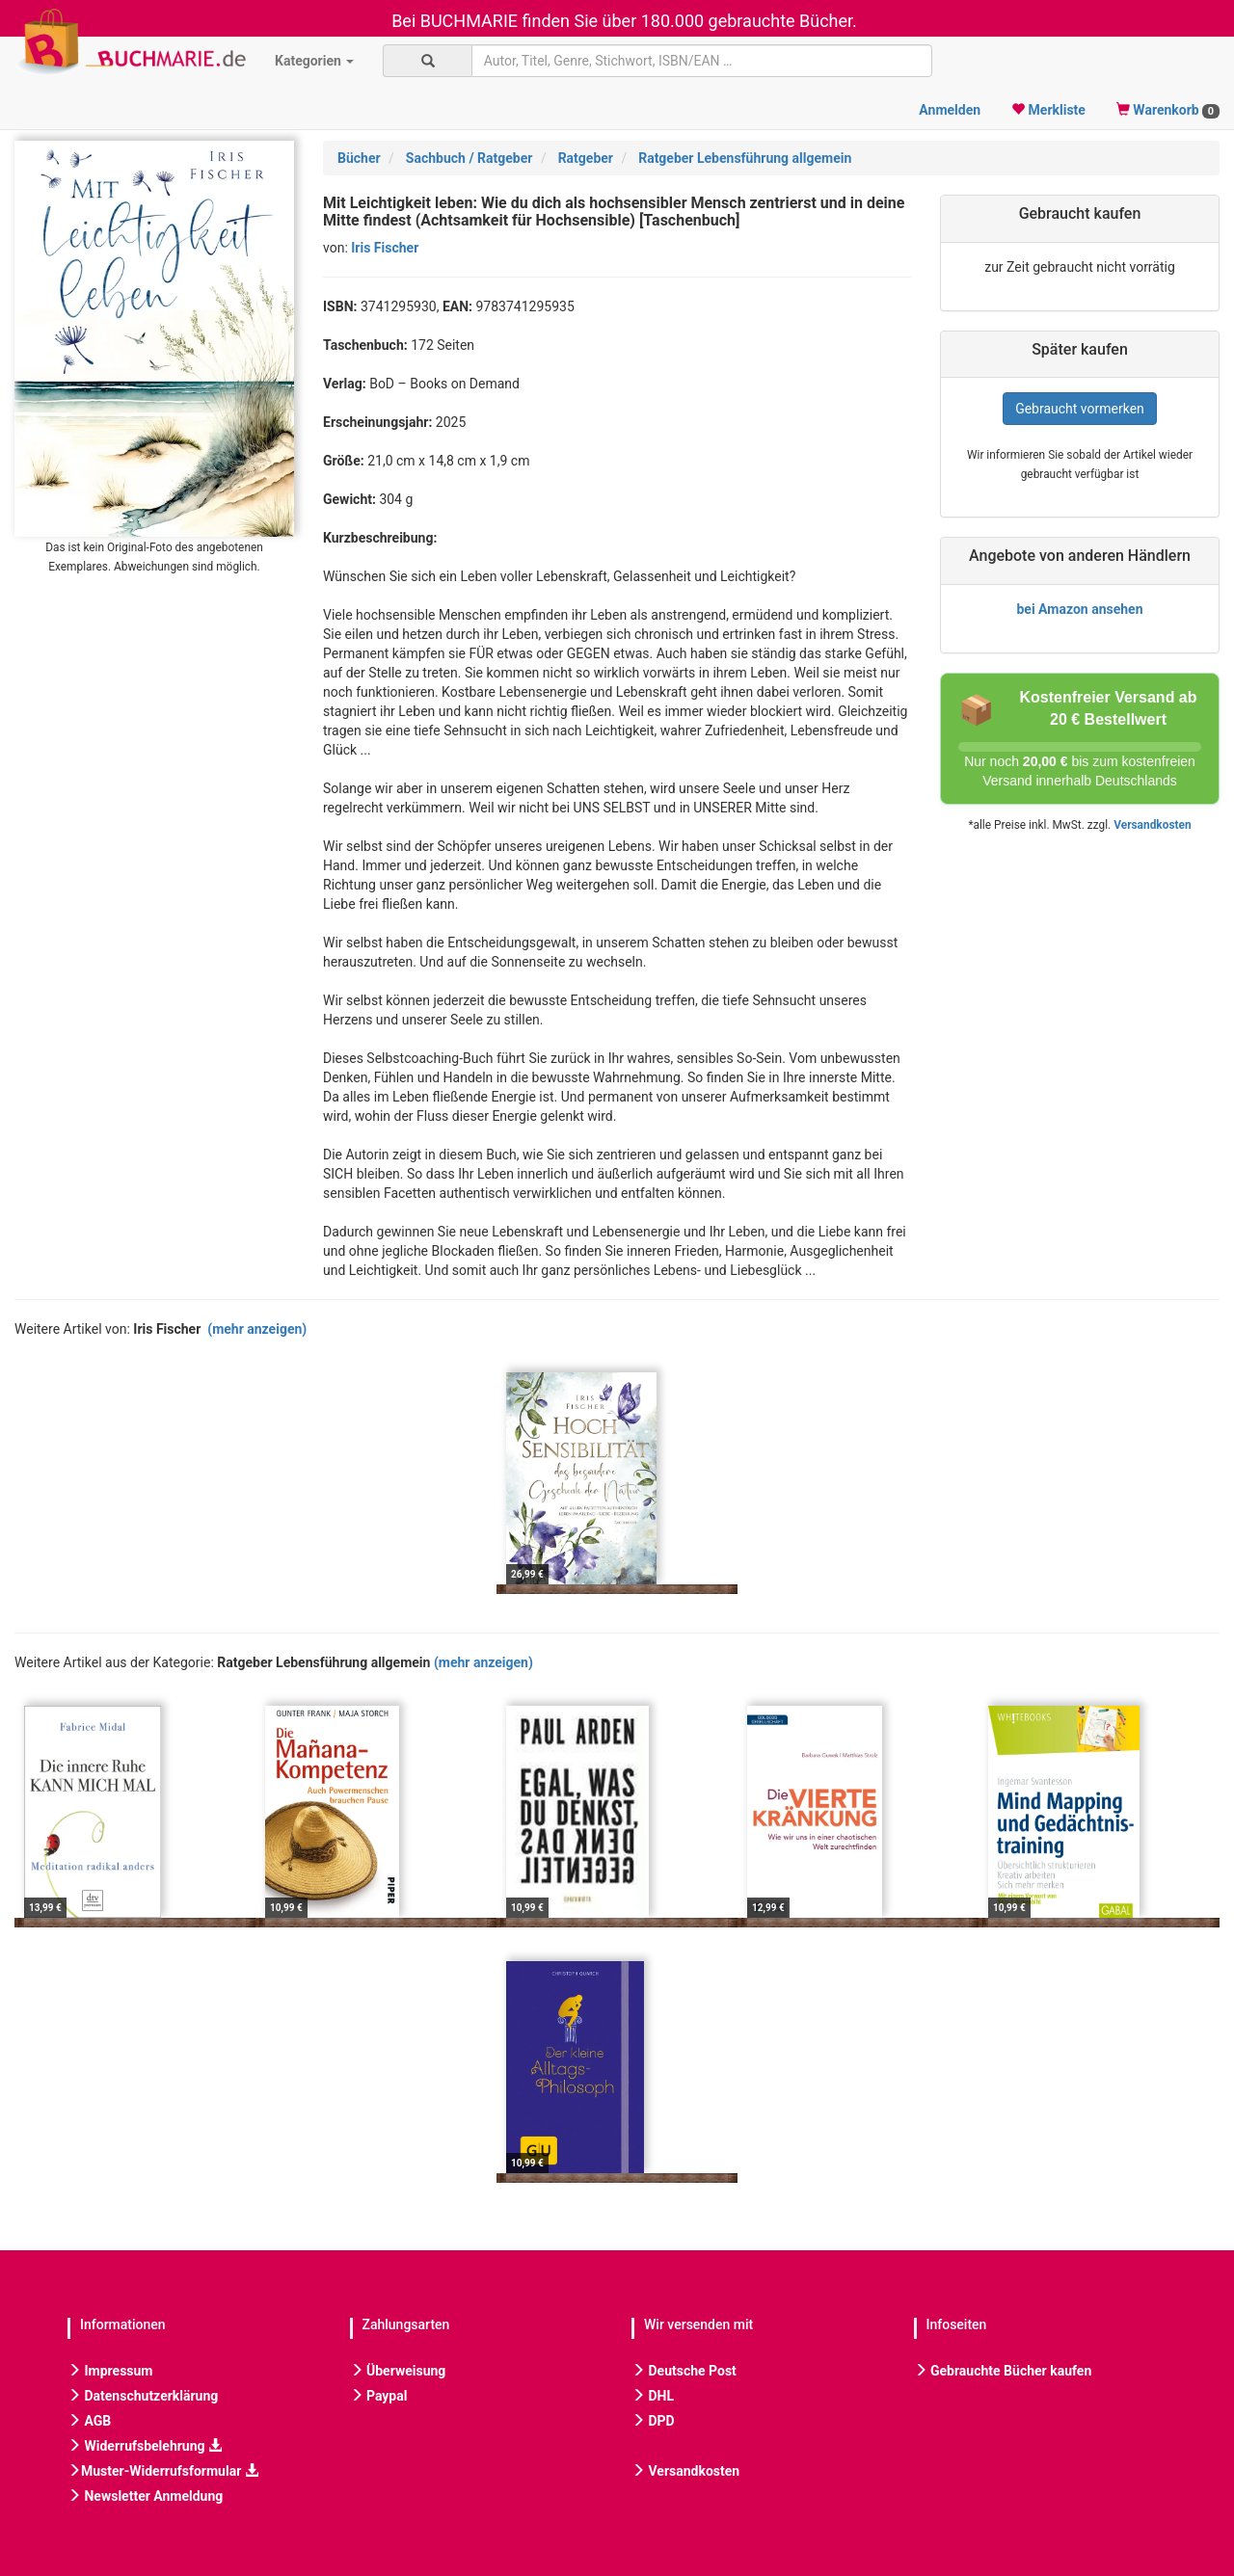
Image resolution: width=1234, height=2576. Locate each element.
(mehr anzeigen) (257, 1329)
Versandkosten (1152, 825)
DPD (653, 2421)
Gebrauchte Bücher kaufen (1003, 2370)
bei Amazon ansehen (1079, 609)
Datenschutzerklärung (142, 2395)
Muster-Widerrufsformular (162, 2471)
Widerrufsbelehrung (144, 2446)
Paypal (379, 2395)
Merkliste (1048, 110)
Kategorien (314, 60)
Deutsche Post (684, 2370)
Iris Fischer (384, 247)
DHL (652, 2395)
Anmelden (949, 110)
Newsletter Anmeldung (145, 2496)
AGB (89, 2421)
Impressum (109, 2370)
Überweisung (398, 2370)
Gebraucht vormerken (1079, 408)
